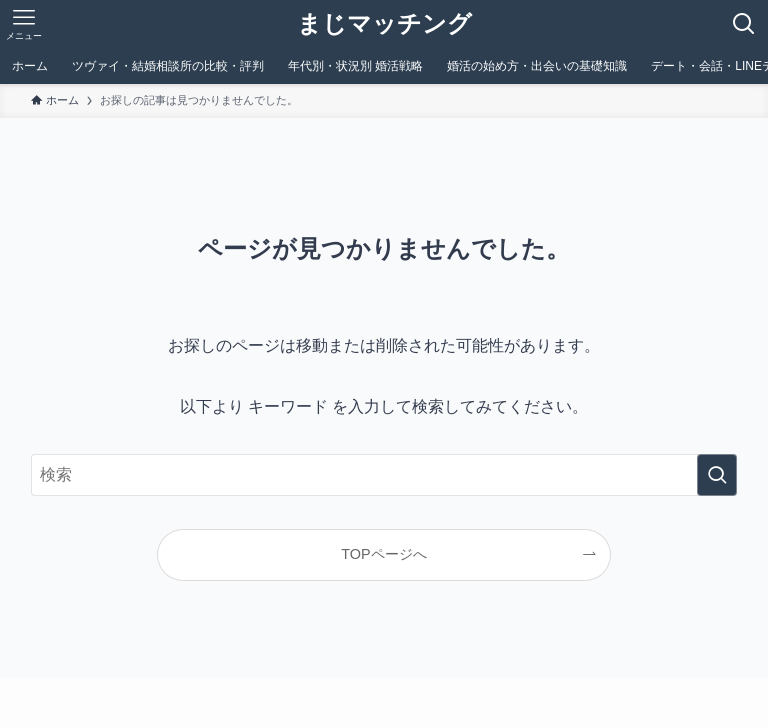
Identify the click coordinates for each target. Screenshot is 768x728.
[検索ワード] (384, 475)
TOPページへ (383, 554)
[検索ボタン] (744, 24)
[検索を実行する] (717, 475)
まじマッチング (384, 24)
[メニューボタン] (24, 24)
